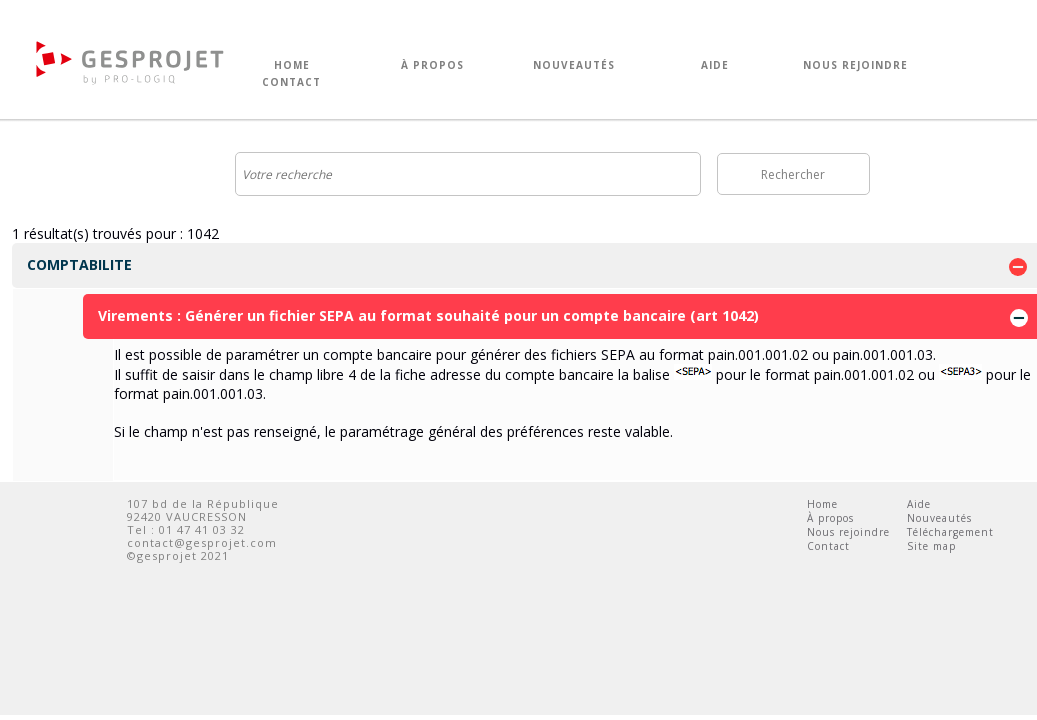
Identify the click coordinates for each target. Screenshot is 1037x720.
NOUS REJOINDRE (855, 65)
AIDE (715, 65)
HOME (292, 65)
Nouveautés (939, 518)
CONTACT (291, 82)
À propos (830, 518)
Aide (919, 504)
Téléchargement (950, 532)
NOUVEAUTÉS (574, 65)
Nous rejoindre (848, 532)
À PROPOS (432, 65)
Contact (828, 546)
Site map (931, 546)
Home (822, 504)
